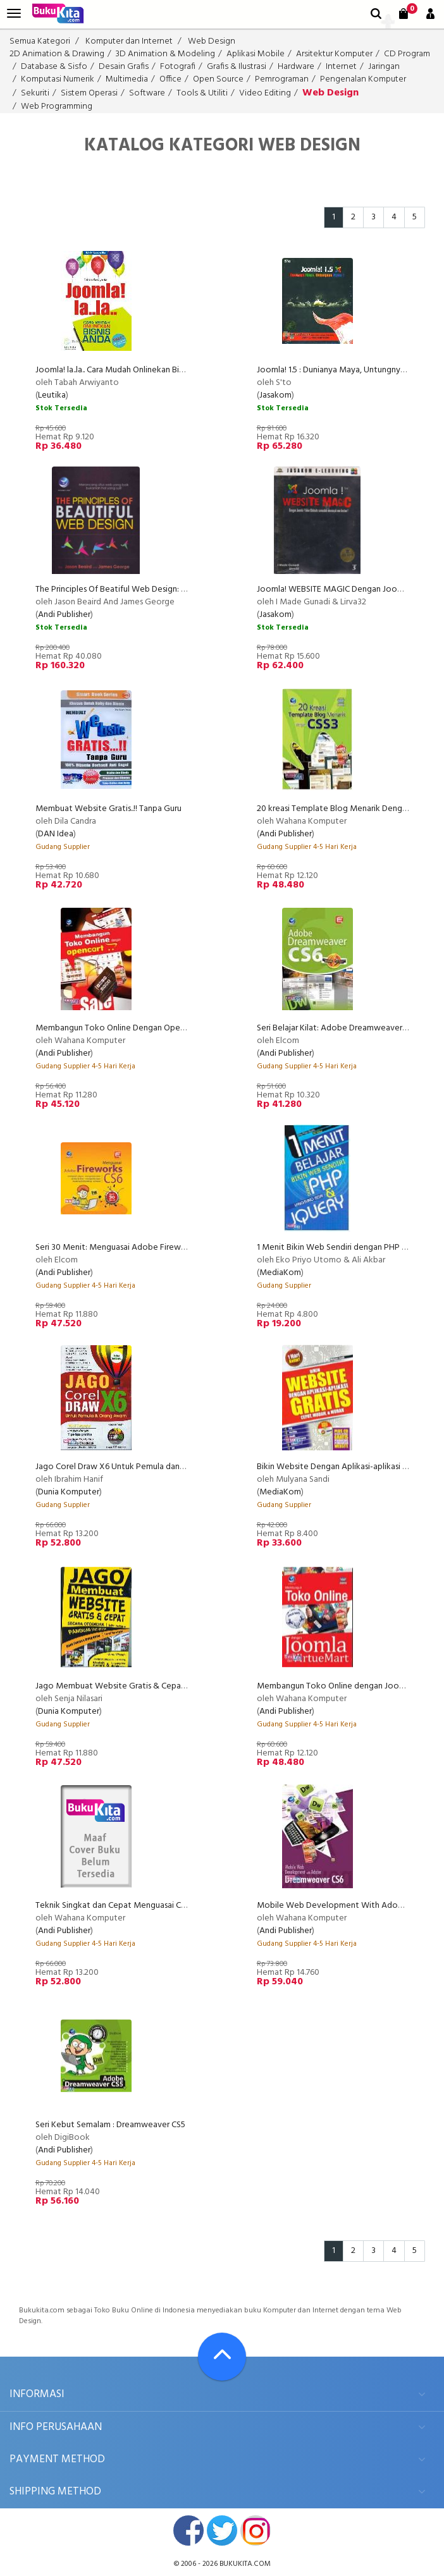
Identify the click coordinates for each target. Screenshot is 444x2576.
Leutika (52, 395)
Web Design (211, 41)
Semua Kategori (39, 41)
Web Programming (56, 106)
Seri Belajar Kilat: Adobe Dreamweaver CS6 (337, 1028)
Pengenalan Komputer (363, 79)
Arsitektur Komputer (334, 54)
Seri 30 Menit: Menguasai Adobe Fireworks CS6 (124, 1247)
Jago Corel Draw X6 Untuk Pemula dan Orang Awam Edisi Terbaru (157, 1467)
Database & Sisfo (54, 66)
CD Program (407, 54)
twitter (222, 2530)
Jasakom (275, 395)
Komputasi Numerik (57, 79)
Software (147, 93)
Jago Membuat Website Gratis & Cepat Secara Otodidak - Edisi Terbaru (169, 1686)
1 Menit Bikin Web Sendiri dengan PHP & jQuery (346, 1247)
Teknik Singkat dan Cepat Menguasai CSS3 (114, 1905)
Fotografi (177, 66)
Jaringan (384, 66)
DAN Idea (55, 834)
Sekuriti (35, 93)
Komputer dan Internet (129, 41)
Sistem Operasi (89, 93)
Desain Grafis (124, 66)
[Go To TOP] (222, 2357)
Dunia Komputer (68, 1492)
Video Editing (265, 93)
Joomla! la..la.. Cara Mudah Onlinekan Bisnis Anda (124, 370)
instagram (255, 2530)
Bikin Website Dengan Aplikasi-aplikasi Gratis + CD (350, 1467)
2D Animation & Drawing (56, 54)
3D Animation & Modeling (165, 54)
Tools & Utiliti (202, 93)
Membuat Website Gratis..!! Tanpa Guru (108, 809)
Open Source (218, 79)
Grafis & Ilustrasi (236, 66)
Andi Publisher (64, 614)
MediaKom (280, 1273)
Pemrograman (282, 79)
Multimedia (127, 79)
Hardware (296, 66)
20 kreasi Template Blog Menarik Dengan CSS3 (344, 809)
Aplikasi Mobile (255, 54)
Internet (341, 66)
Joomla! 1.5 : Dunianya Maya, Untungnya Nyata (343, 370)
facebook (188, 2530)
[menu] (14, 13)
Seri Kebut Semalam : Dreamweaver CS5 (110, 2125)
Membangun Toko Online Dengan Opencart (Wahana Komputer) (156, 1028)
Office (170, 79)
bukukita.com (245, 2564)
